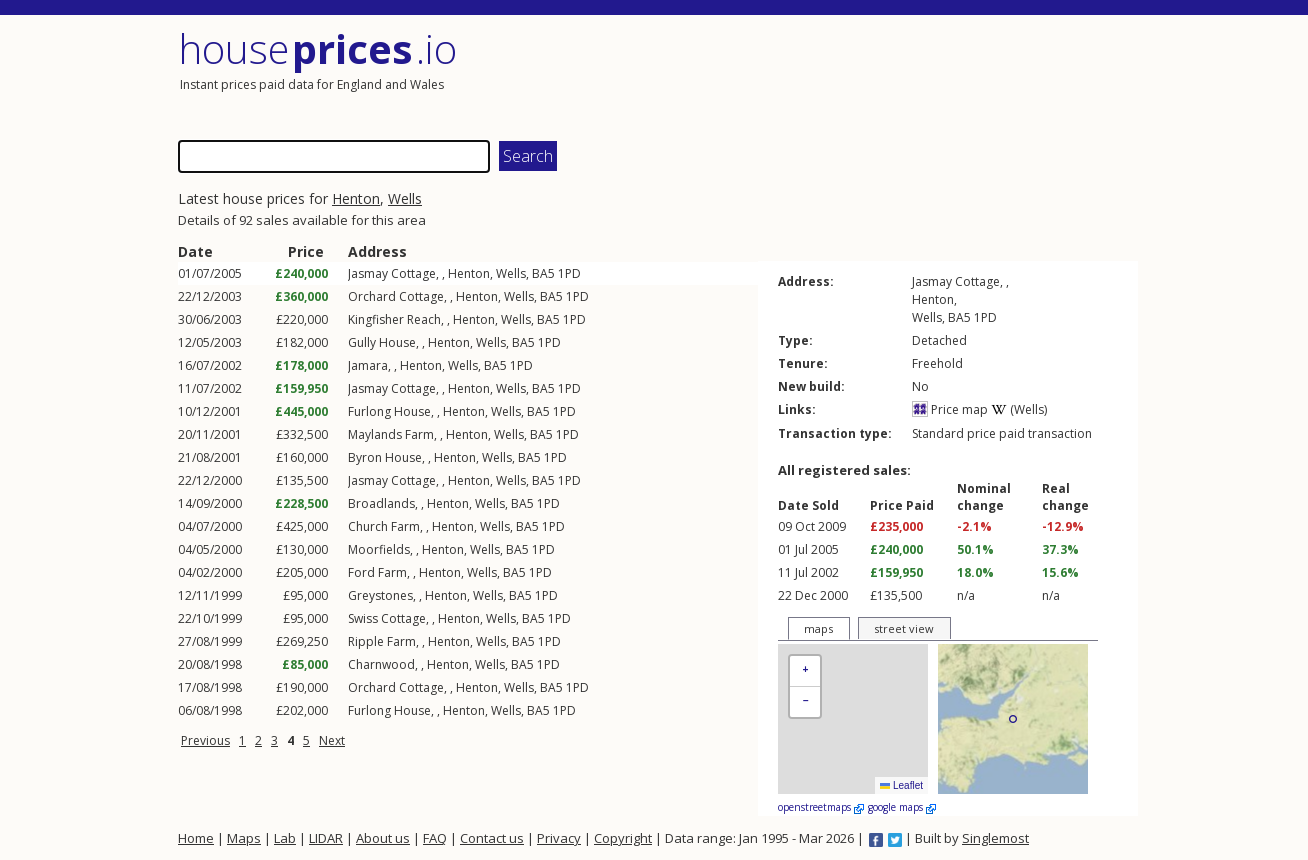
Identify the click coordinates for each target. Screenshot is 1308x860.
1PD (569, 273)
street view (904, 628)
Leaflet (901, 785)
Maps (244, 838)
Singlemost (995, 838)
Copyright (623, 838)
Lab (285, 838)
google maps (902, 807)
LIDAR (326, 838)
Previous (205, 740)
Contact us (492, 838)
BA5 (543, 273)
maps (818, 628)
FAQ (435, 838)
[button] (805, 671)
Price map (950, 409)
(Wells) (1019, 409)
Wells (405, 198)
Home (196, 838)
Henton (356, 198)
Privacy (559, 838)
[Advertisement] (898, 75)
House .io (317, 48)
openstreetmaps (821, 807)
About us (383, 838)
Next (332, 740)
